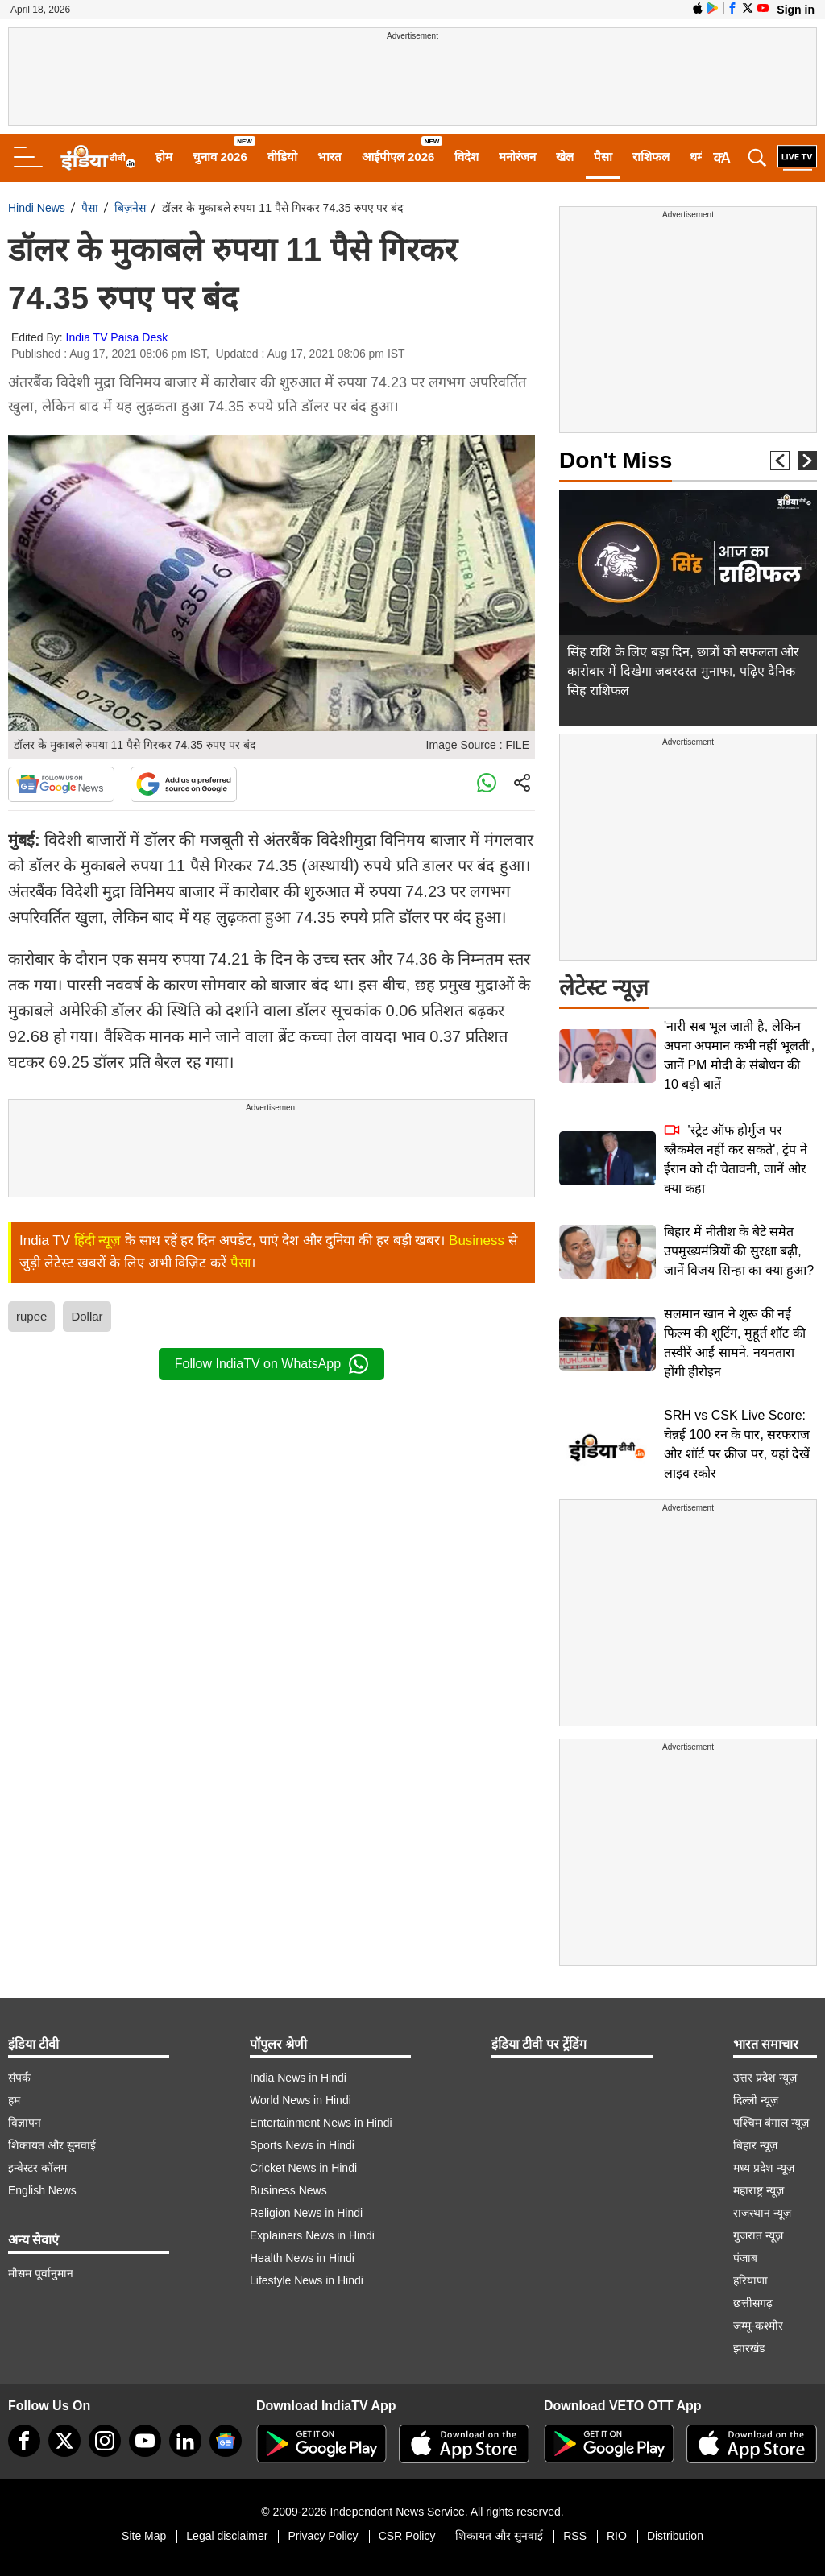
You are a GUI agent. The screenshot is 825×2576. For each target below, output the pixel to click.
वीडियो (282, 156)
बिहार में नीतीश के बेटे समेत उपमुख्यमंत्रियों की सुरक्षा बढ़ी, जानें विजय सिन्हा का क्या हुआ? (739, 1251)
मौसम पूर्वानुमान (40, 2273)
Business (476, 1240)
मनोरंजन (517, 156)
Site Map (144, 2535)
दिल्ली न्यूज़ (755, 2100)
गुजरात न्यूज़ (758, 2235)
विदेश (466, 156)
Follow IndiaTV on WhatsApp (271, 1364)
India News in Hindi (298, 2077)
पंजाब (745, 2257)
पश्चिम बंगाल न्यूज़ (771, 2122)
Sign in (796, 9)
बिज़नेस (130, 207)
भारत (329, 156)
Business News (288, 2190)
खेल (565, 156)
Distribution (675, 2535)
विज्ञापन (24, 2122)
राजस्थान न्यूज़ (762, 2212)
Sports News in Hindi (302, 2145)
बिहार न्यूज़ (755, 2145)
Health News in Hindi (302, 2257)
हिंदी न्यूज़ (98, 1240)
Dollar (86, 1316)
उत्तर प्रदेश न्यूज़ (765, 2077)
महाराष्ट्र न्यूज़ (758, 2190)
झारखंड (749, 2348)
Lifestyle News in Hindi (306, 2280)
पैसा (603, 156)
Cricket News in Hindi (303, 2167)
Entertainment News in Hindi (321, 2122)
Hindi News (36, 207)
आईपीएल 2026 (398, 156)
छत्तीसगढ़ (753, 2303)
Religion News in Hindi (306, 2212)
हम (14, 2100)
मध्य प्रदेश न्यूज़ (763, 2167)
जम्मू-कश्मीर (758, 2325)
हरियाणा (750, 2280)
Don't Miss (615, 460)
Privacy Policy (323, 2535)
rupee (31, 1316)
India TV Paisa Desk (117, 337)
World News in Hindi (300, 2100)
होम (163, 156)
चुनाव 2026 (220, 156)
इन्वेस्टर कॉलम (37, 2167)
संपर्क (19, 2077)
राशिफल (651, 156)
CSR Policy (407, 2535)
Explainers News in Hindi (312, 2235)
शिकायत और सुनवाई (52, 2145)
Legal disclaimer (226, 2535)
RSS (575, 2535)
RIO (617, 2535)
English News (42, 2190)
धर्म (697, 156)
